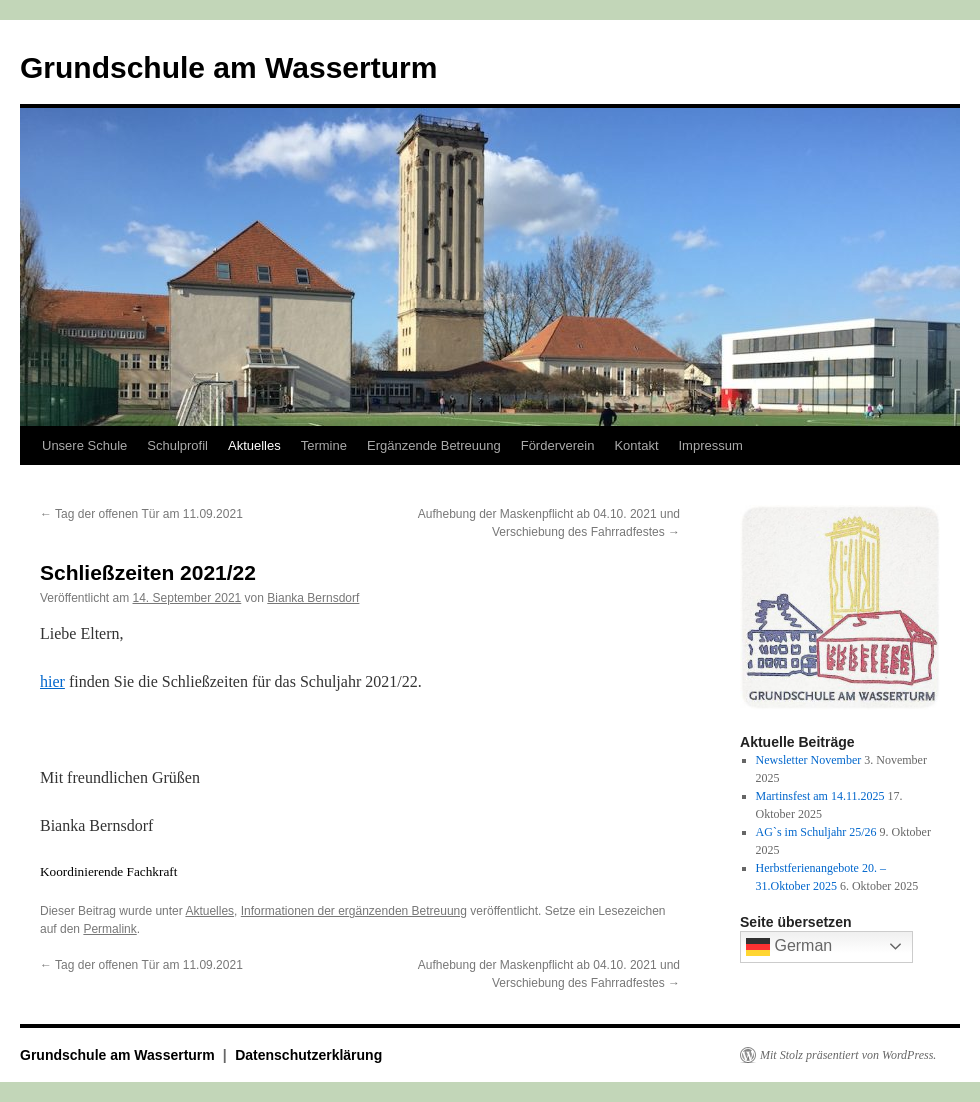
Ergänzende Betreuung (434, 445)
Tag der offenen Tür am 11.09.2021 (141, 514)
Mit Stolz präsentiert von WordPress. (848, 1055)
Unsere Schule (84, 445)
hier (52, 681)
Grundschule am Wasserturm (228, 67)
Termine (324, 445)
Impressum (711, 445)
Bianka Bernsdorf (313, 598)
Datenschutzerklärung (308, 1055)
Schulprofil (177, 445)
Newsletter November (809, 760)
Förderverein (558, 445)
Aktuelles (254, 445)
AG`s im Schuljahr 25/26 (816, 832)
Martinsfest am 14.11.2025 (820, 796)
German (789, 947)
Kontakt (636, 445)
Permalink (109, 929)
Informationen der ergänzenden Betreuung (354, 911)
